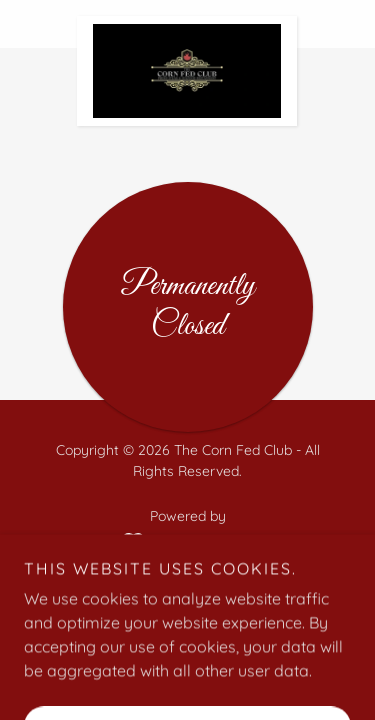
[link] (187, 24)
